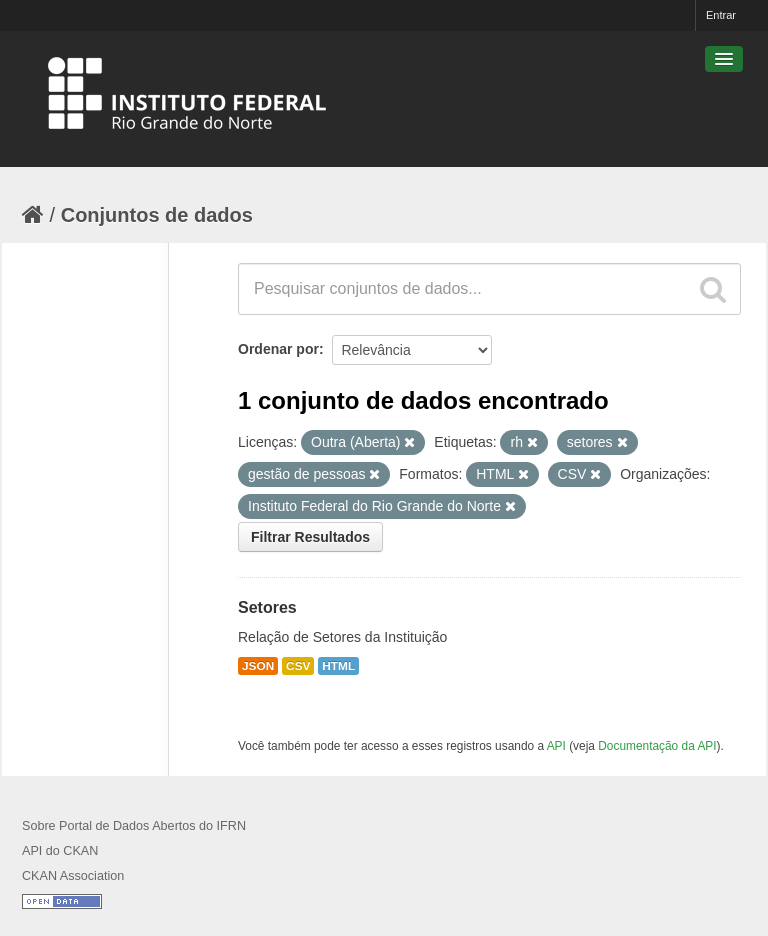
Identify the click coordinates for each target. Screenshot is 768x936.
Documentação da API (657, 746)
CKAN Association (73, 876)
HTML (338, 666)
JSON (258, 666)
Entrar (721, 15)
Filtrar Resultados (310, 537)
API (556, 746)
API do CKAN (60, 851)
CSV (298, 666)
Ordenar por (278, 349)
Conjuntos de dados (157, 215)
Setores (267, 607)
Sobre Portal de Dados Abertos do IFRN (134, 826)
